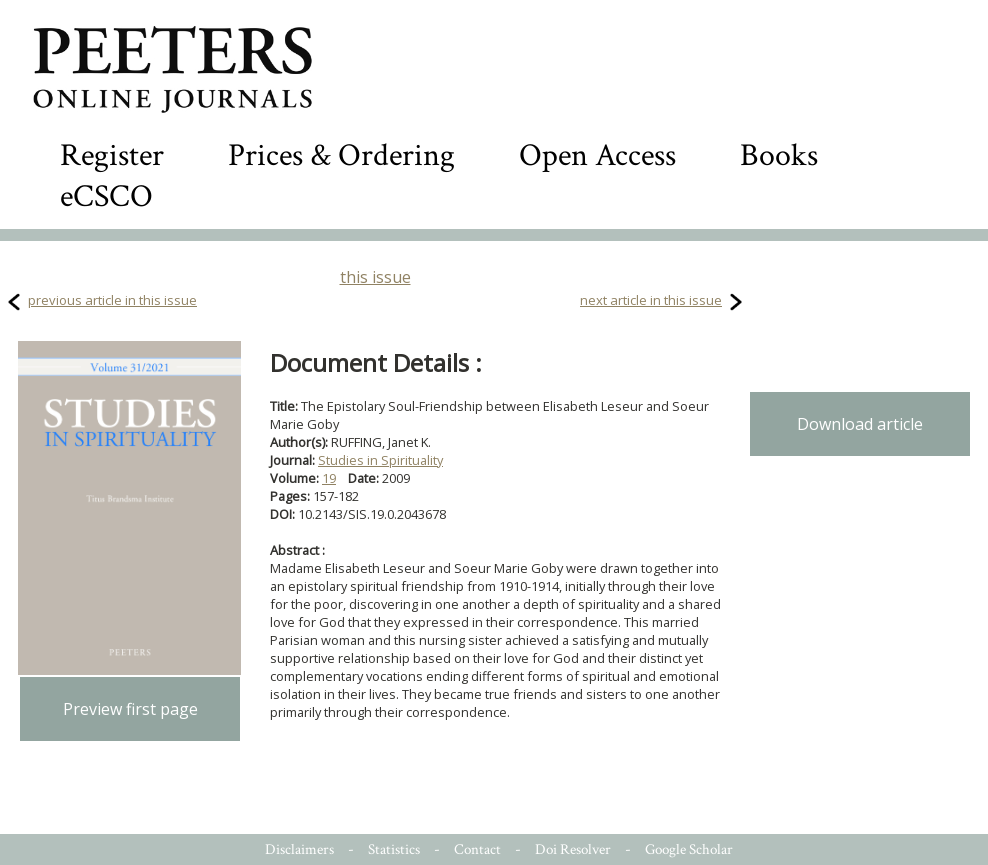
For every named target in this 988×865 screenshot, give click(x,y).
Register (112, 155)
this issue (375, 277)
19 (329, 478)
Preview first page (130, 709)
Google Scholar (689, 849)
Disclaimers (299, 849)
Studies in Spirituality (380, 460)
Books (779, 155)
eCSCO (106, 196)
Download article (860, 424)
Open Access (597, 155)
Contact (477, 849)
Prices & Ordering (341, 155)
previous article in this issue (112, 300)
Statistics (394, 849)
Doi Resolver (573, 849)
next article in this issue (651, 300)
